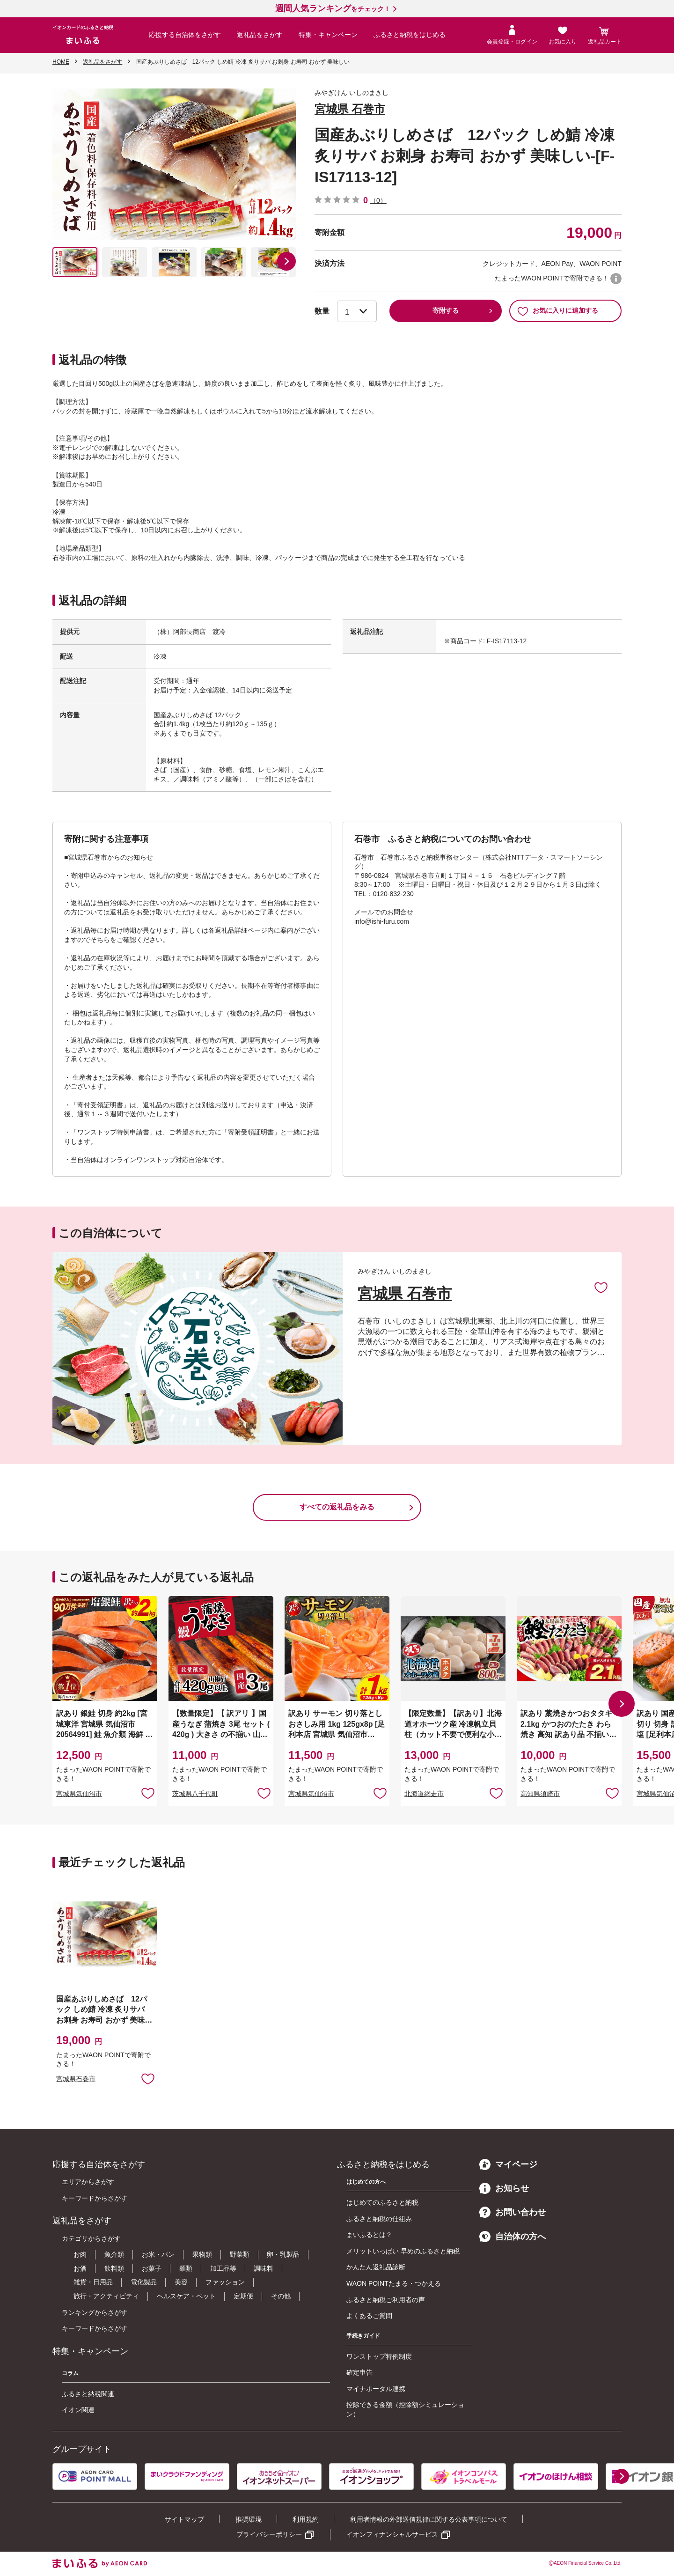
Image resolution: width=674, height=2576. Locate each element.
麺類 (185, 2268)
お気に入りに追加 (601, 1287)
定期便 (243, 2296)
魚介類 (114, 2254)
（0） (378, 200)
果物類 (202, 2254)
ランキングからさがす (94, 2312)
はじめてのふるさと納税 (382, 2202)
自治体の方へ (512, 2236)
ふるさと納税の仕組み (379, 2219)
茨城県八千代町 (195, 1793)
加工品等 (223, 2268)
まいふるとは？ (369, 2234)
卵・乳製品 (283, 2254)
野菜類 (239, 2254)
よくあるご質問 (369, 2315)
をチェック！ (332, 9)
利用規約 (306, 2519)
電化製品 (144, 2282)
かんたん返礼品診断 (375, 2267)
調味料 (263, 2268)
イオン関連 (78, 2410)
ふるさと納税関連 (88, 2394)
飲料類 (114, 2268)
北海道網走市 (424, 1793)
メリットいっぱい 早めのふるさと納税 (403, 2251)
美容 (181, 2282)
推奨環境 (248, 2519)
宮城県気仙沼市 (79, 1793)
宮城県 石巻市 (350, 109)
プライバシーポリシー (269, 2534)
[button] (286, 261)
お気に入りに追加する (557, 310)
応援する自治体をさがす (185, 34)
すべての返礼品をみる (337, 1507)
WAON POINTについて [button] (616, 278)
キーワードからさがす (94, 2198)
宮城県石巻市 (75, 2079)
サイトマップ (184, 2519)
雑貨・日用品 (93, 2282)
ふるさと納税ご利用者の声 (385, 2300)
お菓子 (151, 2268)
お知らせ (504, 2188)
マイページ (508, 2164)
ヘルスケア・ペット (186, 2296)
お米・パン (158, 2254)
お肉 (80, 2254)
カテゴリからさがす (91, 2238)
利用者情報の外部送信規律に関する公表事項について (428, 2519)
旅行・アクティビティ (106, 2296)
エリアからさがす (88, 2182)
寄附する (445, 310)
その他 (281, 2296)
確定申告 (359, 2372)
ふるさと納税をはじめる (410, 34)
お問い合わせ (512, 2212)
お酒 (80, 2268)
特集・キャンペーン (328, 34)
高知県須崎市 (540, 1793)
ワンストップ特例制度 (379, 2356)
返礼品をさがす (260, 34)
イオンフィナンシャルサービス (392, 2534)
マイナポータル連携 (375, 2388)
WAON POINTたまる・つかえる (393, 2283)
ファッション (225, 2282)
